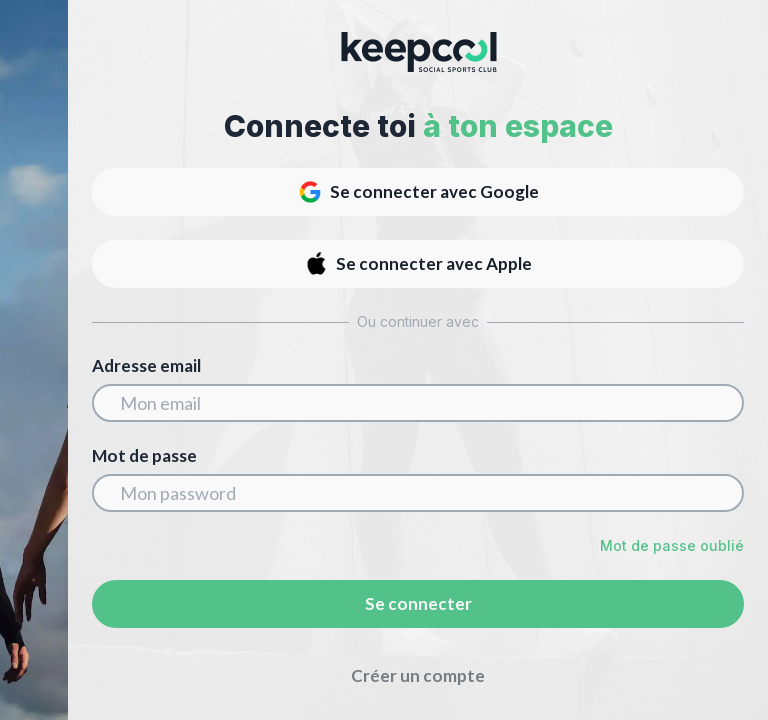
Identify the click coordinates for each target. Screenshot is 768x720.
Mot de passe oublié (672, 545)
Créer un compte (418, 675)
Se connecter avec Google (418, 192)
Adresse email (146, 366)
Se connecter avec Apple (418, 264)
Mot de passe (144, 456)
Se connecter (418, 603)
